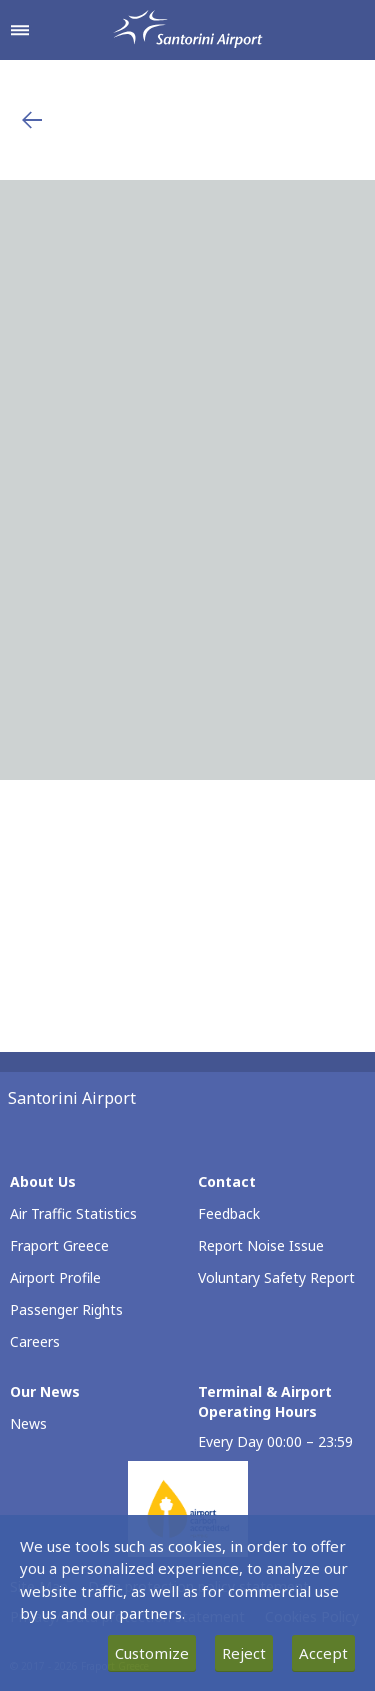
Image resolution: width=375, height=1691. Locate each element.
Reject (244, 1653)
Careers (35, 1341)
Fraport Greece (59, 1245)
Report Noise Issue (261, 1245)
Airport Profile (55, 1277)
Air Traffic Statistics (73, 1213)
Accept (323, 1653)
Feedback (229, 1213)
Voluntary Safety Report (276, 1277)
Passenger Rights (66, 1309)
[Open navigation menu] (20, 30)
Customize (152, 1653)
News (28, 1423)
